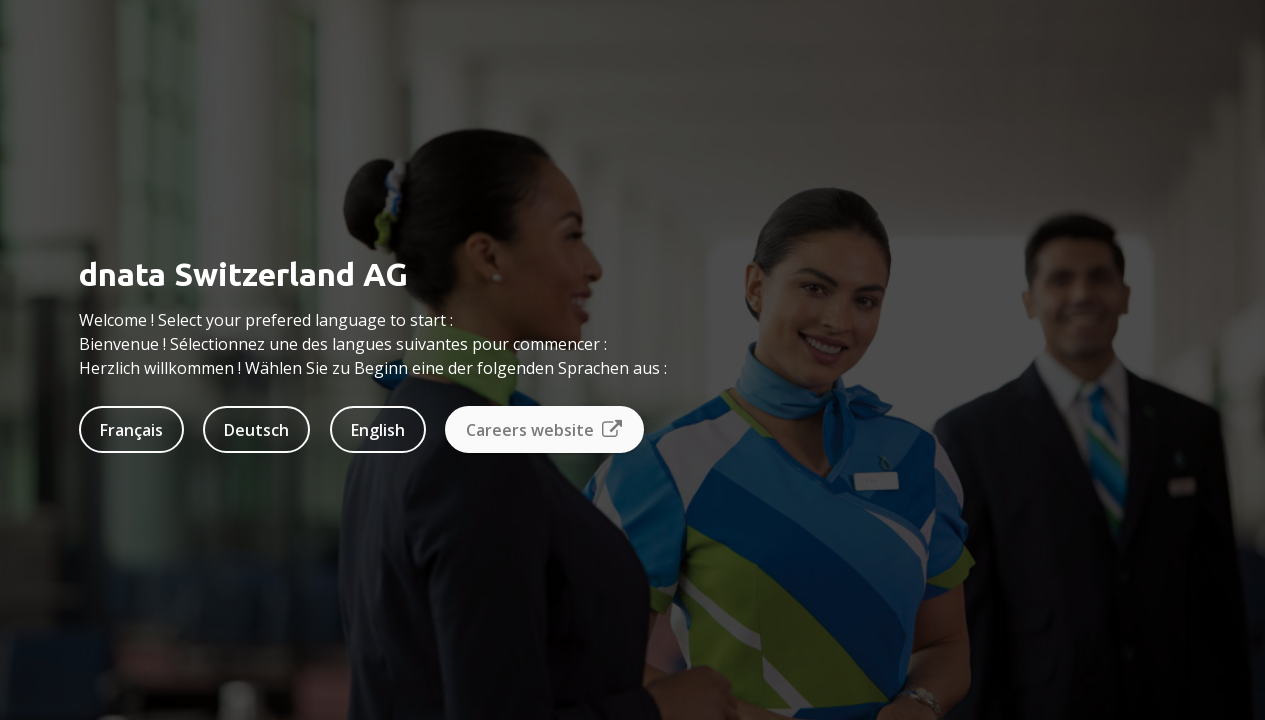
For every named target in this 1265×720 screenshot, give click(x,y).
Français (131, 430)
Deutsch (256, 430)
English (378, 430)
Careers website (544, 430)
